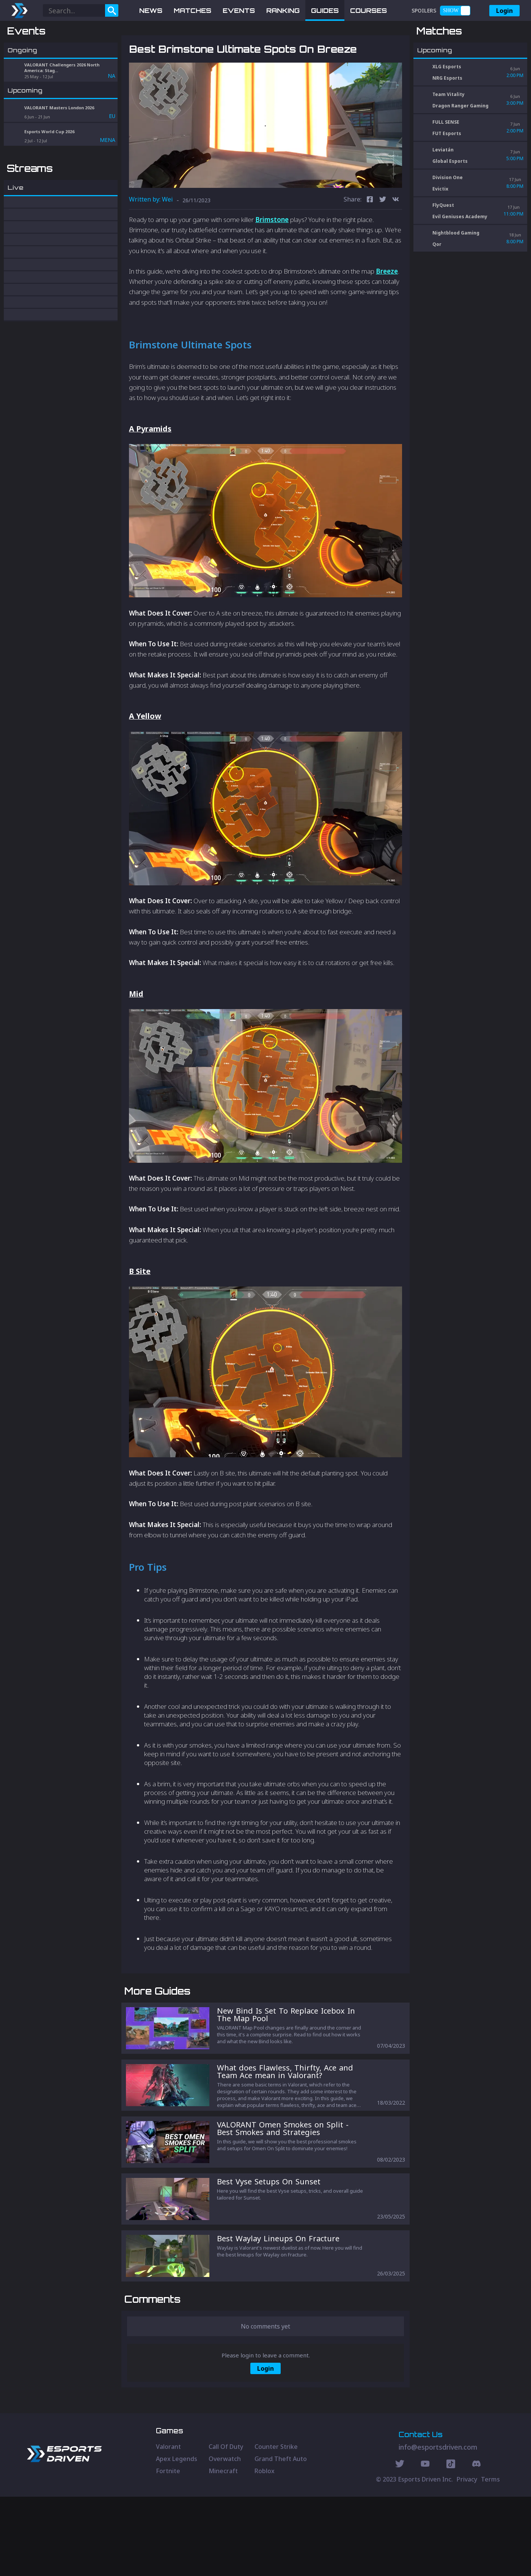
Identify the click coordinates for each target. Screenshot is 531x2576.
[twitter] (382, 239)
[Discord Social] (450, 2544)
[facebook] (369, 239)
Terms (490, 2558)
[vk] (395, 239)
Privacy (467, 2558)
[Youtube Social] (425, 2544)
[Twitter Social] (399, 2544)
